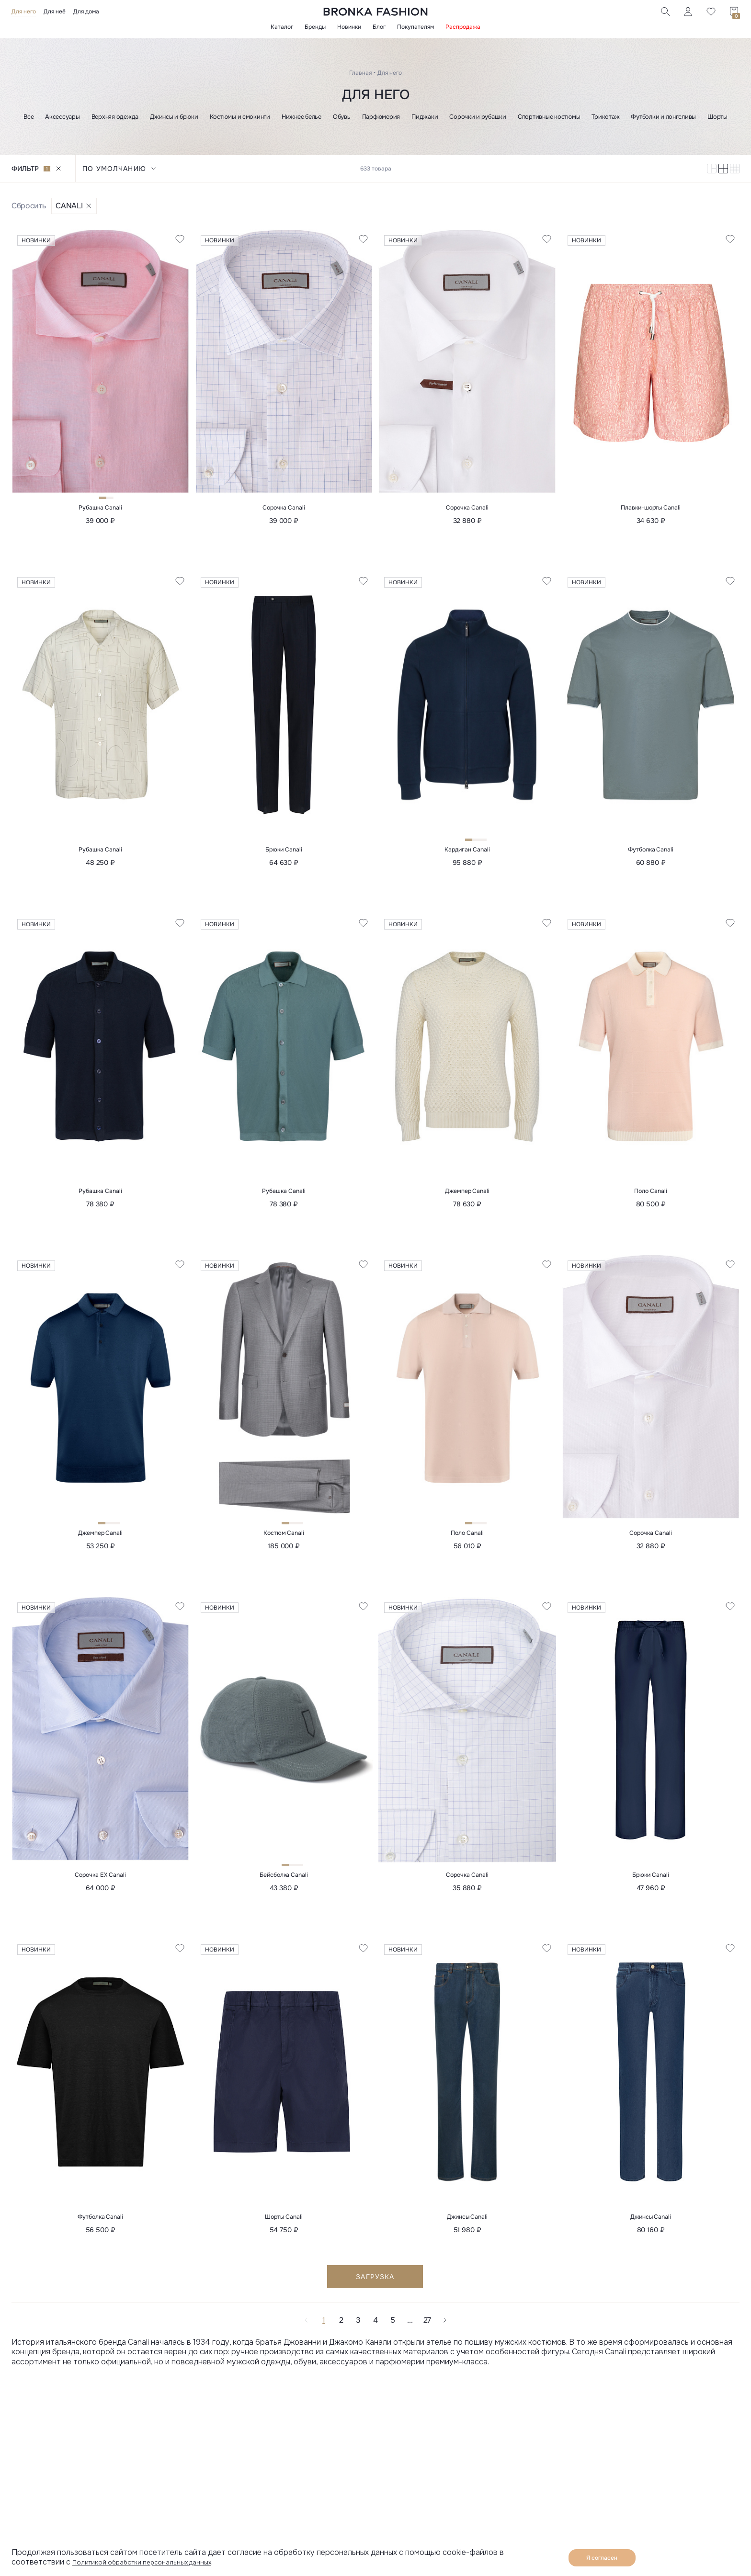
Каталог (282, 27)
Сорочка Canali (283, 508)
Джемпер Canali (467, 1195)
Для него (23, 11)
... (409, 2329)
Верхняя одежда (114, 117)
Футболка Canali (651, 852)
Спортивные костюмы (549, 117)
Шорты (717, 117)
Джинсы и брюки (174, 117)
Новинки (349, 27)
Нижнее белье (301, 117)
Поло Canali (650, 1195)
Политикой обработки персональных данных (155, 2562)
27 (427, 2329)
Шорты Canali (283, 2225)
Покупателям (415, 27)
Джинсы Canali (467, 2225)
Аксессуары (62, 117)
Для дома (86, 11)
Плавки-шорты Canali (650, 508)
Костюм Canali (284, 1538)
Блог (379, 27)
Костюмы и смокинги (240, 117)
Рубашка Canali (100, 508)
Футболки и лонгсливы (663, 117)
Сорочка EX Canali (100, 1882)
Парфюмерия (381, 117)
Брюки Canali (283, 852)
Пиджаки (424, 117)
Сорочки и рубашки (477, 117)
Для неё (55, 11)
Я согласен (601, 2558)
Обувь (342, 117)
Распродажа (462, 27)
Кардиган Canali (467, 852)
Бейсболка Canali (284, 1882)
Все (28, 117)
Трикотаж (605, 117)
